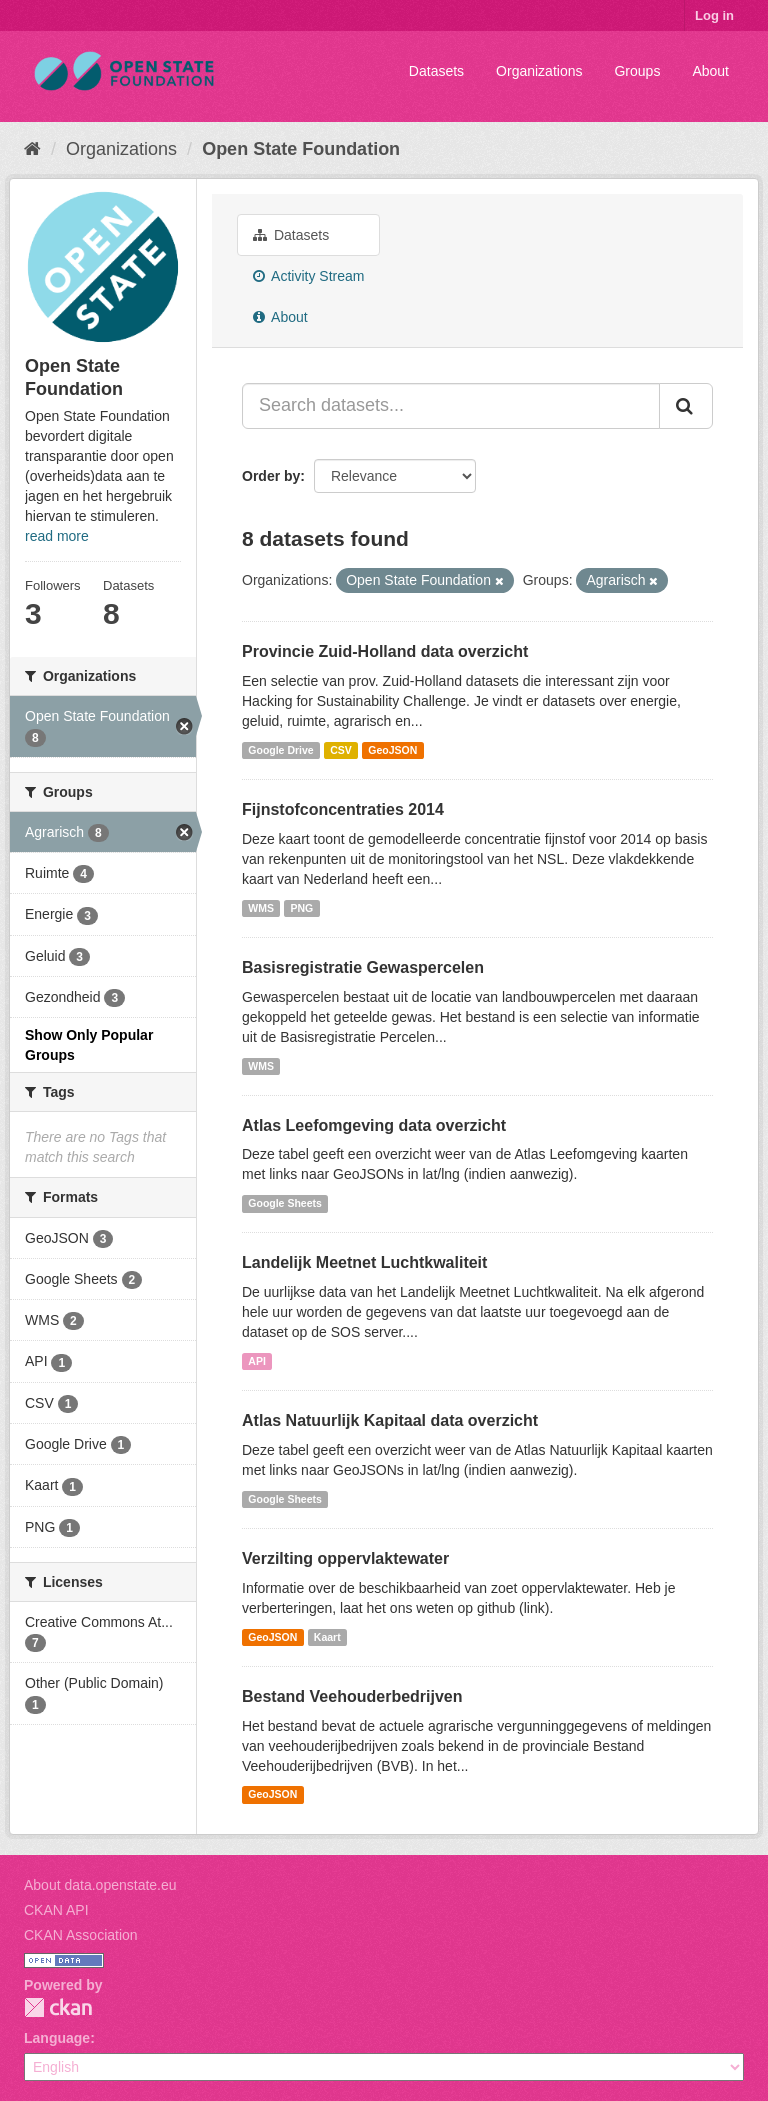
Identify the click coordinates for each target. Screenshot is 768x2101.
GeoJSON (392, 750)
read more (57, 536)
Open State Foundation (301, 149)
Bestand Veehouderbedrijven (352, 1696)
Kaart (327, 1637)
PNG (301, 908)
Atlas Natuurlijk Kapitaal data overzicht (390, 1420)
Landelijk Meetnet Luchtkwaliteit (364, 1262)
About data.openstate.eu (100, 1885)
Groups (637, 71)
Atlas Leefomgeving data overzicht (374, 1125)
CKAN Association (81, 1935)
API (257, 1361)
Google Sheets (285, 1203)
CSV (341, 750)
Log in (714, 15)
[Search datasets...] (451, 406)
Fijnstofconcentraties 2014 (343, 809)
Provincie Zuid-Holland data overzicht (385, 651)
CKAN (58, 2007)
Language (57, 2038)
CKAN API (56, 1910)
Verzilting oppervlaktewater (345, 1558)
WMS (261, 908)
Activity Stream (308, 276)
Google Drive (280, 750)
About (710, 71)
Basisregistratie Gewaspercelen (363, 967)
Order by (271, 476)
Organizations (539, 71)
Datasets (436, 71)
